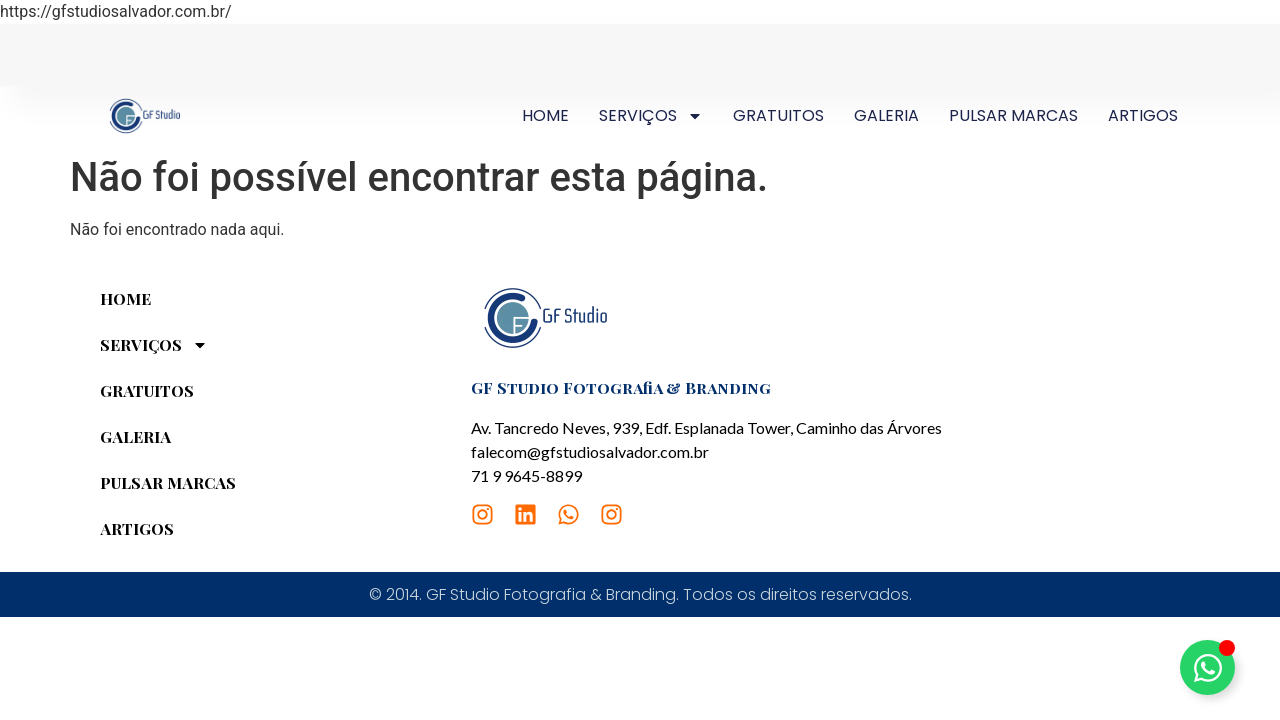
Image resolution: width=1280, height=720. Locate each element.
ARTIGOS (1143, 115)
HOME (545, 115)
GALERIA (886, 115)
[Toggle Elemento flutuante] (1207, 667)
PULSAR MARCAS (1013, 115)
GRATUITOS (778, 115)
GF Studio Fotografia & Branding (621, 387)
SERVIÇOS (651, 116)
